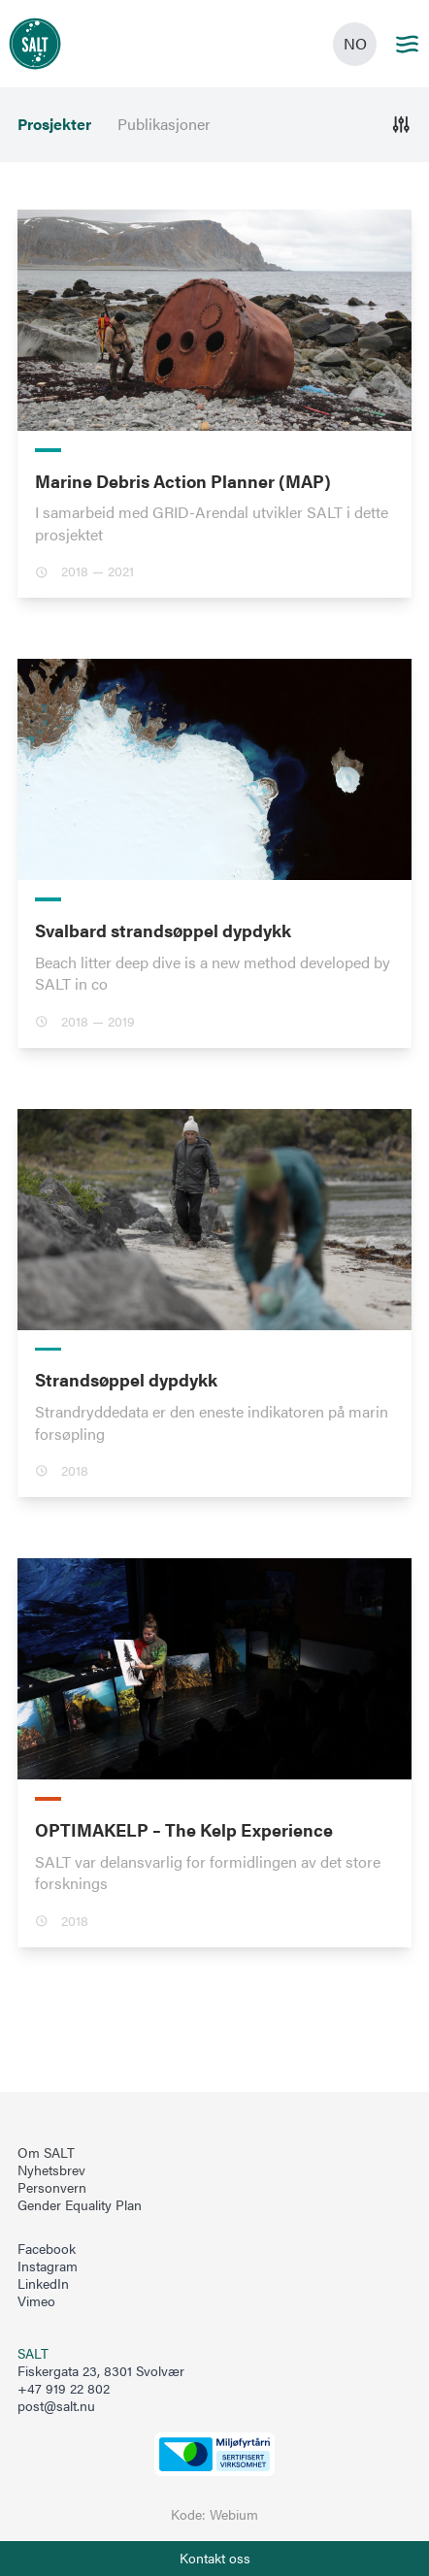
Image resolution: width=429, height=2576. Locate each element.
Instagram (47, 2266)
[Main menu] (407, 44)
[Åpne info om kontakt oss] (214, 2558)
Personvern (51, 2188)
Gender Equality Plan (79, 2205)
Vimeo (36, 2301)
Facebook (46, 2249)
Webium (234, 2514)
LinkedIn (43, 2284)
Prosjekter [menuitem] (54, 124)
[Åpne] (401, 125)
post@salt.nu (56, 2406)
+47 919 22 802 (63, 2388)
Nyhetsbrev (51, 2170)
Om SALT (46, 2153)
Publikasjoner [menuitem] (164, 124)
